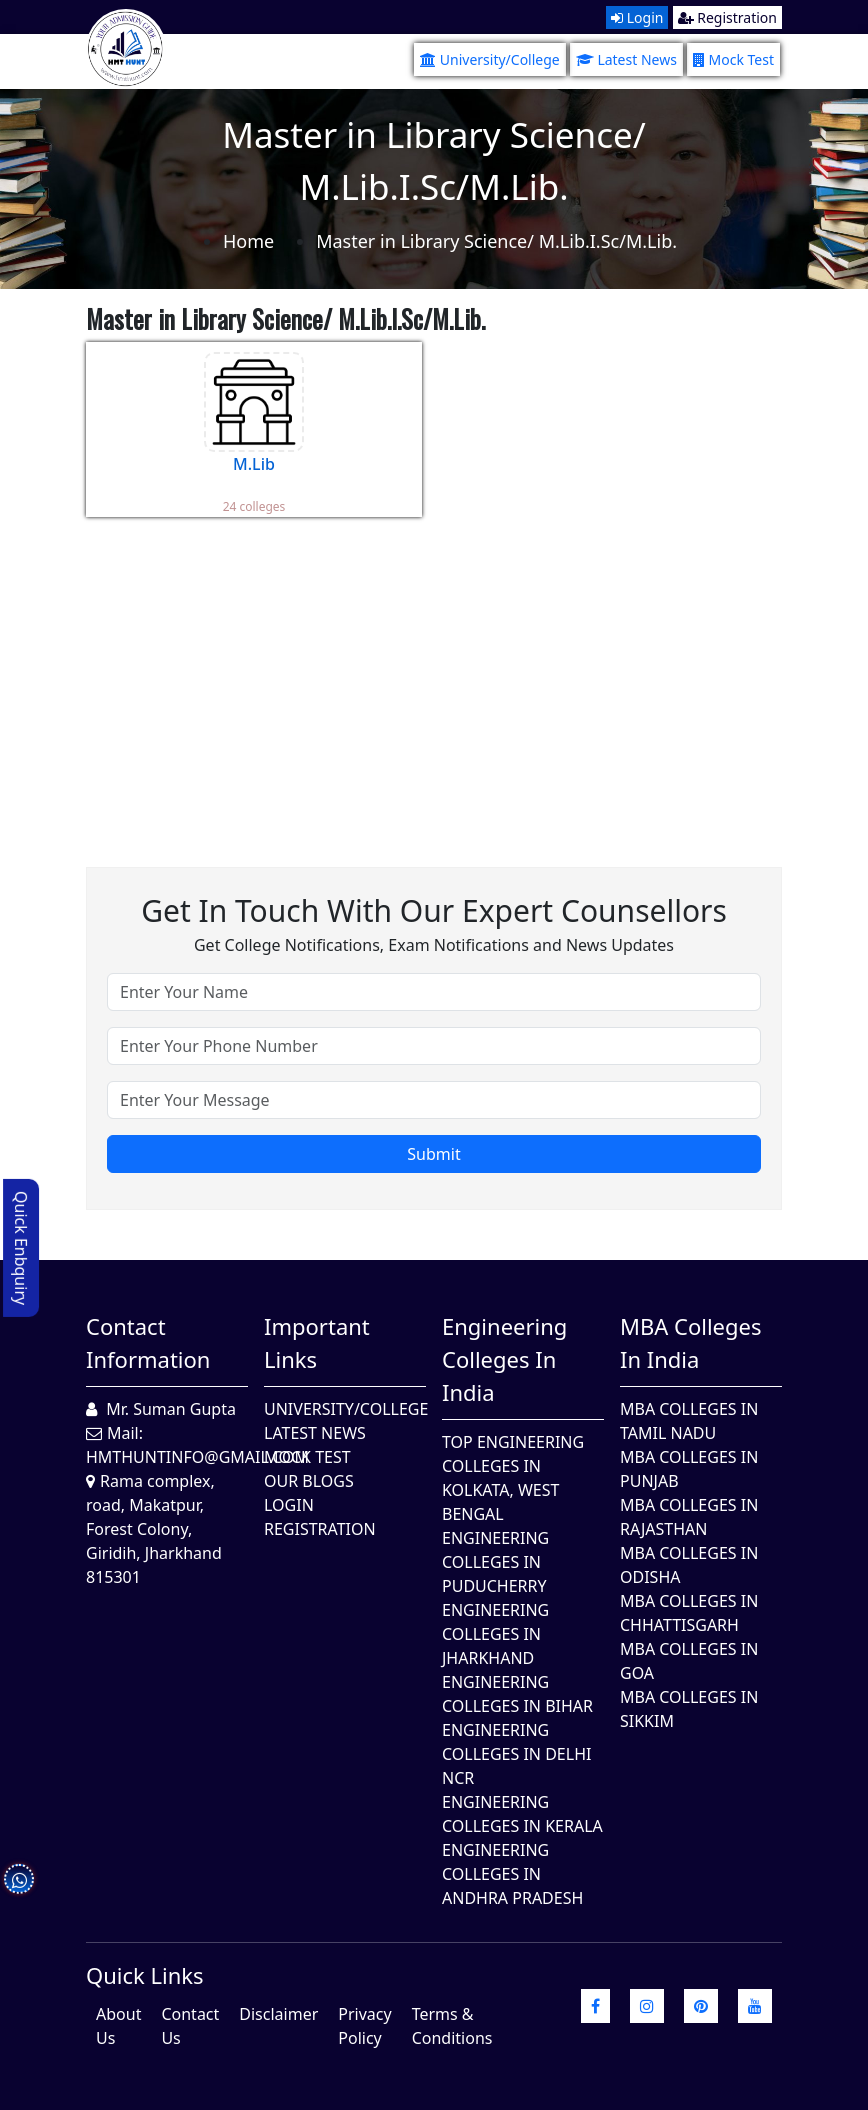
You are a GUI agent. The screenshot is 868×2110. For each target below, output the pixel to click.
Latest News (626, 59)
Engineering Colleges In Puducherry (495, 1562)
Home (248, 241)
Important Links (317, 1342)
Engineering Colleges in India (504, 1359)
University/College (490, 59)
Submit (433, 1154)
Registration (727, 17)
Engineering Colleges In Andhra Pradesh (512, 1874)
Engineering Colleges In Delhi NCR (516, 1754)
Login (637, 17)
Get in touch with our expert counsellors (434, 910)
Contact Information (148, 1342)
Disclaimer (278, 2014)
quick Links (145, 1975)
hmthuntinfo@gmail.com (197, 1457)
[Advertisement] (434, 677)
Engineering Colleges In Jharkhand (495, 1634)
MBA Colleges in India (690, 1342)
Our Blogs (309, 1481)
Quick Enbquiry (21, 1248)
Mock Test (733, 59)
